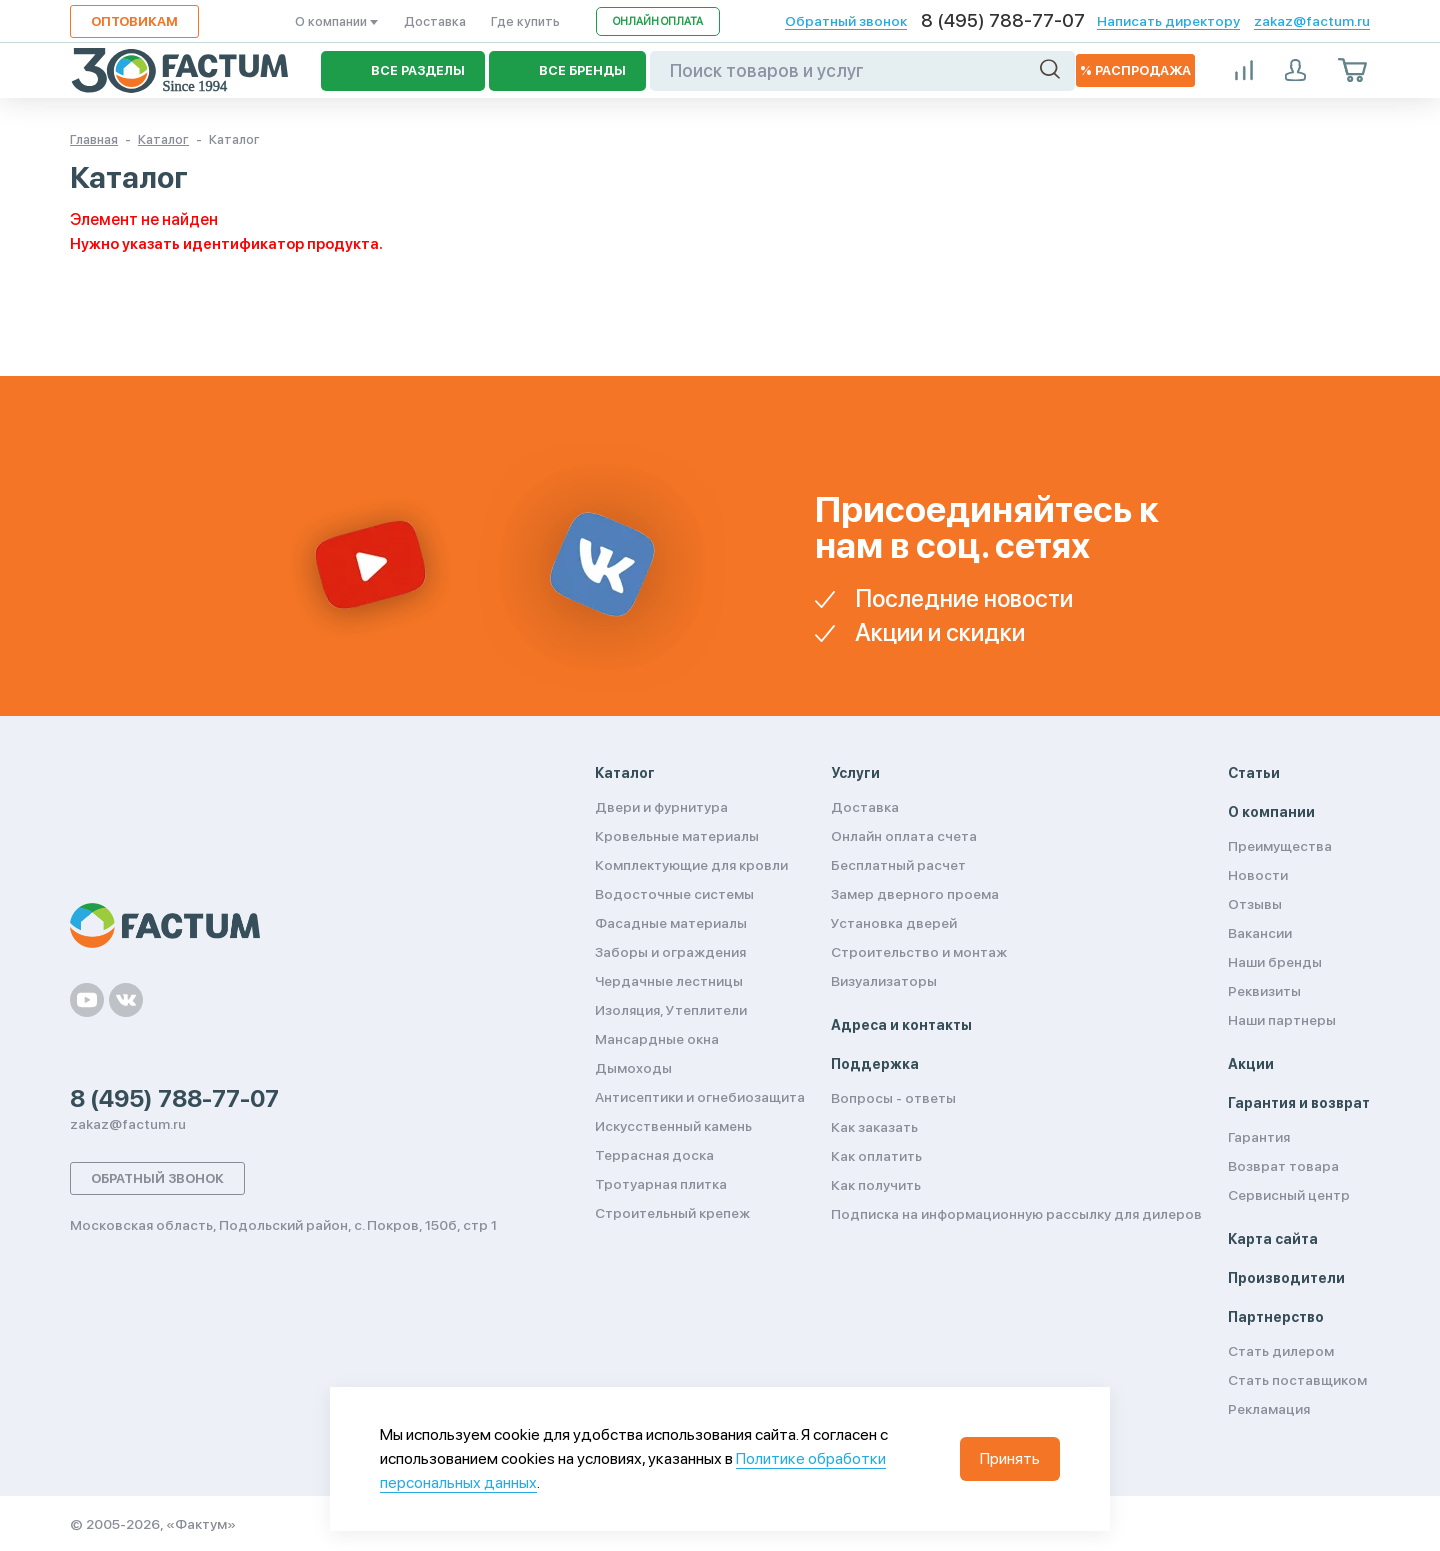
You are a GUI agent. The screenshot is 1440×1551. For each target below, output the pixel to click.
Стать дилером (1281, 1351)
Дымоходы (633, 1068)
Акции (1251, 1064)
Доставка (435, 21)
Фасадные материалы (671, 923)
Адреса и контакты (901, 1025)
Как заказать (874, 1127)
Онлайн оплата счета (904, 836)
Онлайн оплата (658, 21)
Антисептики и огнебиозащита (700, 1097)
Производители (1286, 1278)
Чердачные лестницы (669, 981)
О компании (337, 21)
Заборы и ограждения (670, 952)
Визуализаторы (884, 981)
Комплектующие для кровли (691, 865)
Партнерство (1276, 1317)
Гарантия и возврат (1299, 1103)
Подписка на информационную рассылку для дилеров (1016, 1214)
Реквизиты (1264, 991)
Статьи (1254, 773)
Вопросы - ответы (893, 1098)
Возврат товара (1283, 1166)
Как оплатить (876, 1156)
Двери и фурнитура (661, 807)
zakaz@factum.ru (1312, 21)
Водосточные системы (674, 894)
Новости (1258, 875)
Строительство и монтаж (919, 952)
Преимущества (1280, 846)
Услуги (855, 773)
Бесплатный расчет (898, 865)
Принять (1010, 1458)
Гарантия (1259, 1137)
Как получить (876, 1185)
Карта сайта (1273, 1239)
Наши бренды (1275, 962)
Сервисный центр (1289, 1195)
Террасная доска (654, 1155)
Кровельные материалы (677, 836)
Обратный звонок (846, 21)
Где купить (525, 21)
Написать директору (1168, 21)
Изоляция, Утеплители (671, 1010)
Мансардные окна (657, 1039)
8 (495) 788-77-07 (1003, 21)
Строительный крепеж (672, 1213)
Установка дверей (894, 923)
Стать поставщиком (1297, 1380)
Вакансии (1260, 933)
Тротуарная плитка (661, 1184)
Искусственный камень (673, 1126)
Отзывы (1255, 904)
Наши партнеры (1282, 1020)
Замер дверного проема (915, 894)
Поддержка (875, 1064)
